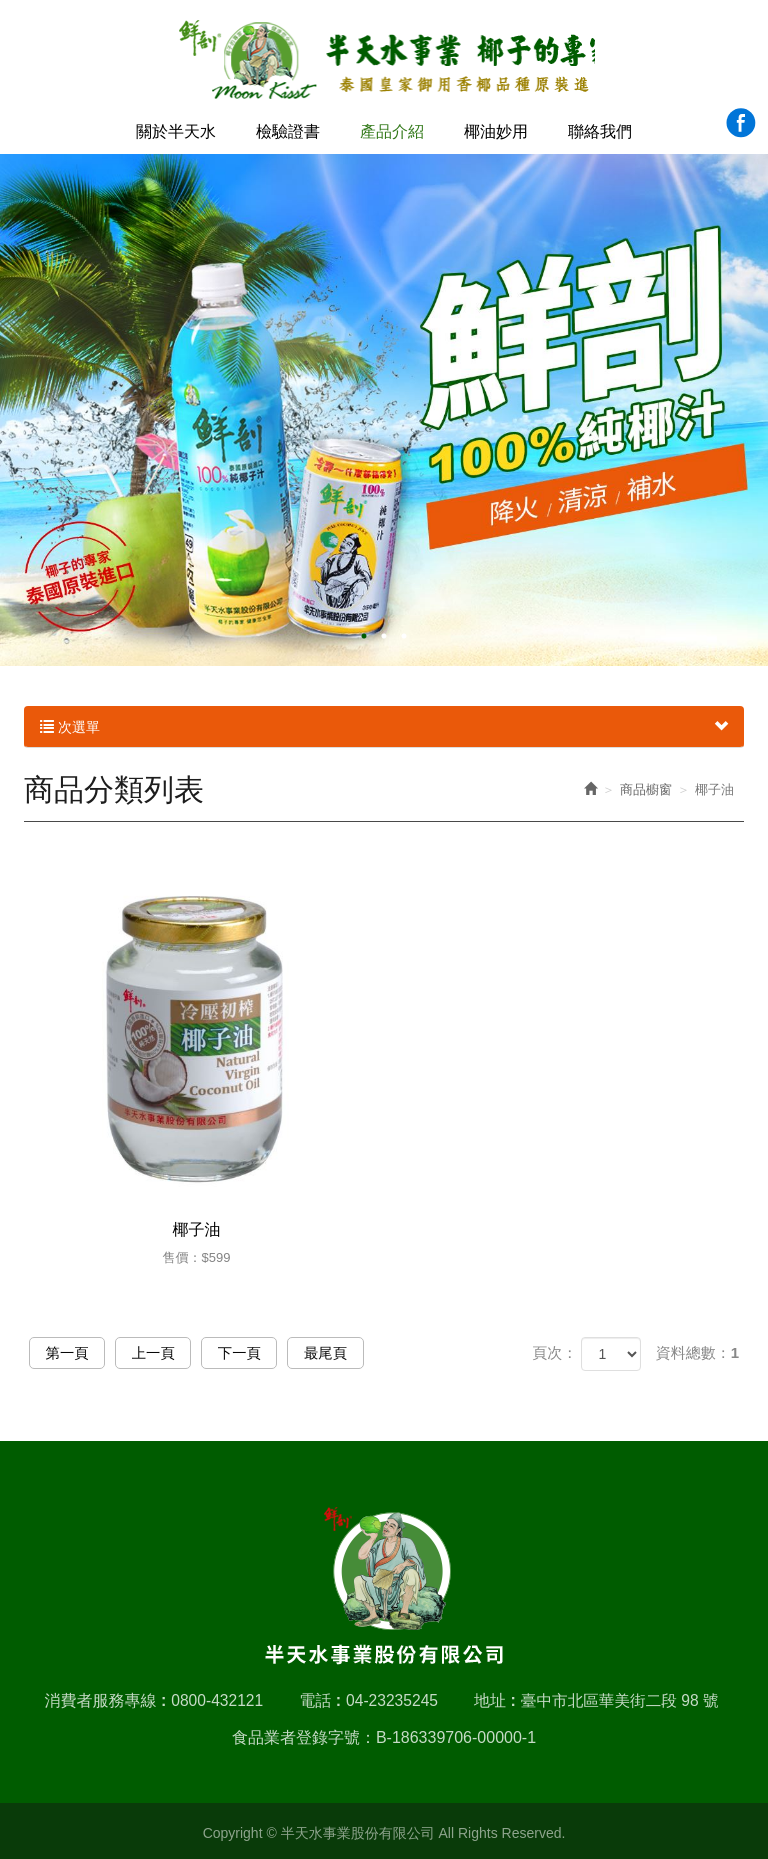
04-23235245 (391, 1696)
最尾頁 (363, 1353)
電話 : (318, 1696)
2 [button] (384, 633)
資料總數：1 (697, 1352)
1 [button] (364, 633)
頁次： (554, 1352)
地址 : (495, 1696)
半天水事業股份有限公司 (384, 60)
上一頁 (169, 1353)
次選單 (384, 724)
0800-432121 (213, 1696)
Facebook (740, 122)
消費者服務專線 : (101, 1696)
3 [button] (404, 633)
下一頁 (266, 1353)
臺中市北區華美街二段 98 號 (622, 1696)
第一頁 (72, 1353)
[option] (384, 407)
